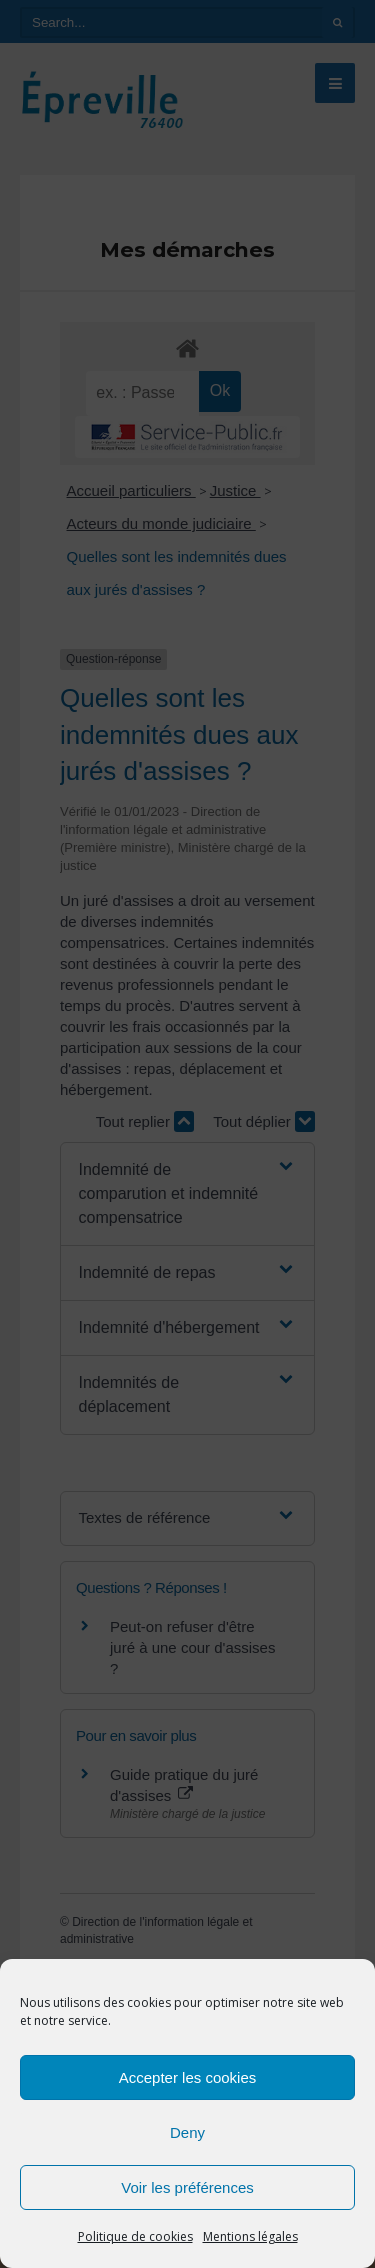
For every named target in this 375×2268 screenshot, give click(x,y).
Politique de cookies (135, 2236)
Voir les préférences (187, 2187)
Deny (187, 2132)
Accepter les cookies (188, 2077)
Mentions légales (250, 2236)
